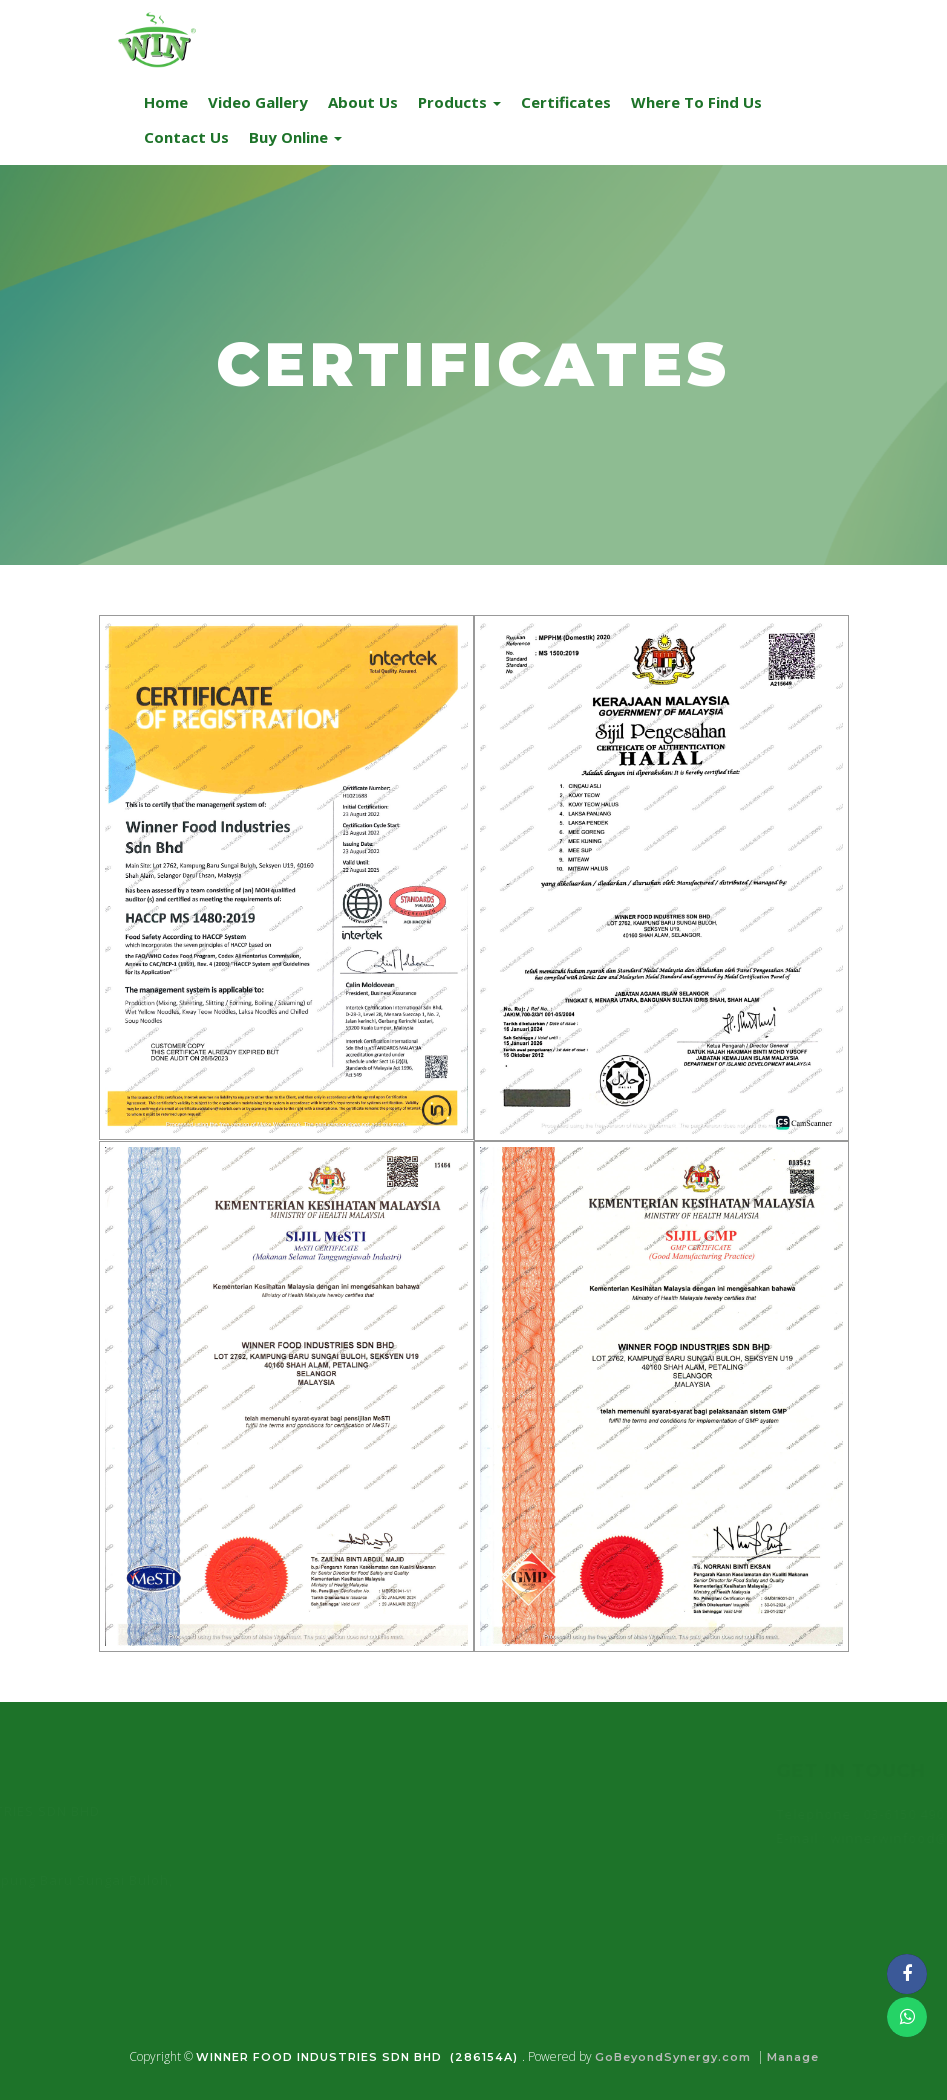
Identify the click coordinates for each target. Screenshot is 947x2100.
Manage (793, 2057)
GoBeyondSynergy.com (673, 2057)
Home (166, 102)
